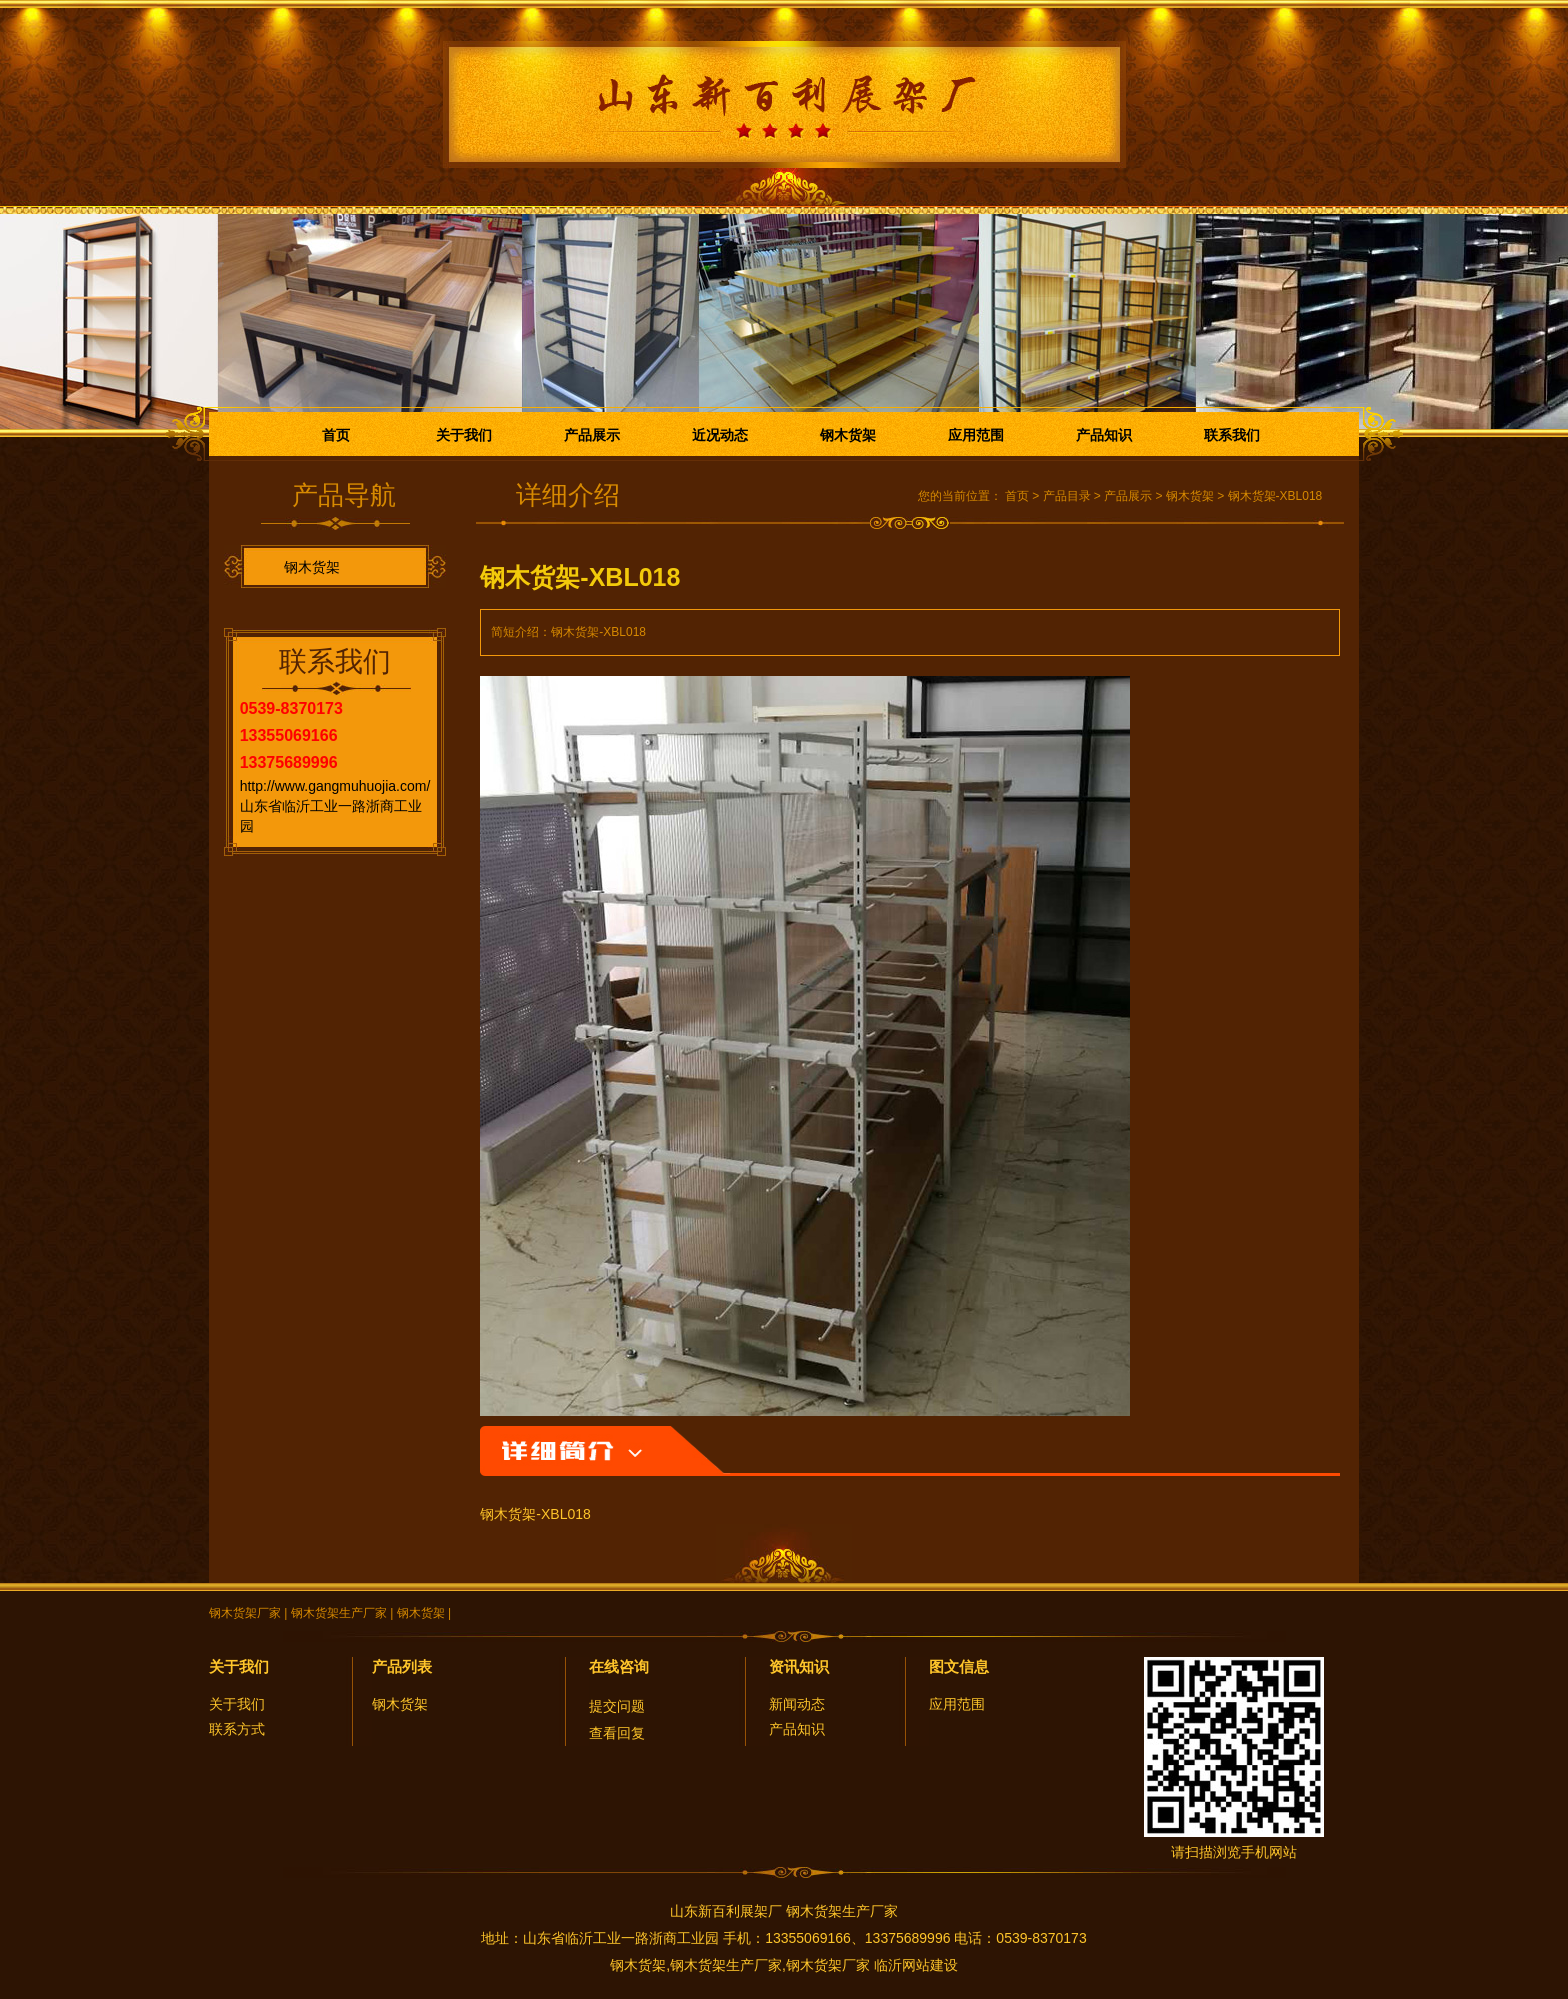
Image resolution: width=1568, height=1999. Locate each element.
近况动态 (720, 435)
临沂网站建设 (916, 1965)
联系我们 (1232, 435)
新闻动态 (797, 1704)
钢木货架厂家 (245, 1613)
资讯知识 (799, 1666)
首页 (336, 435)
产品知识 (1104, 435)
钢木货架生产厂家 (339, 1613)
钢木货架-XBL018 (1275, 496)
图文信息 (959, 1666)
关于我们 (464, 435)
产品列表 (402, 1666)
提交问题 (617, 1706)
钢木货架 (848, 435)
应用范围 (976, 435)
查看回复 (617, 1733)
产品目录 (1067, 496)
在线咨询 (619, 1666)
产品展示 (592, 435)
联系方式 (237, 1729)
